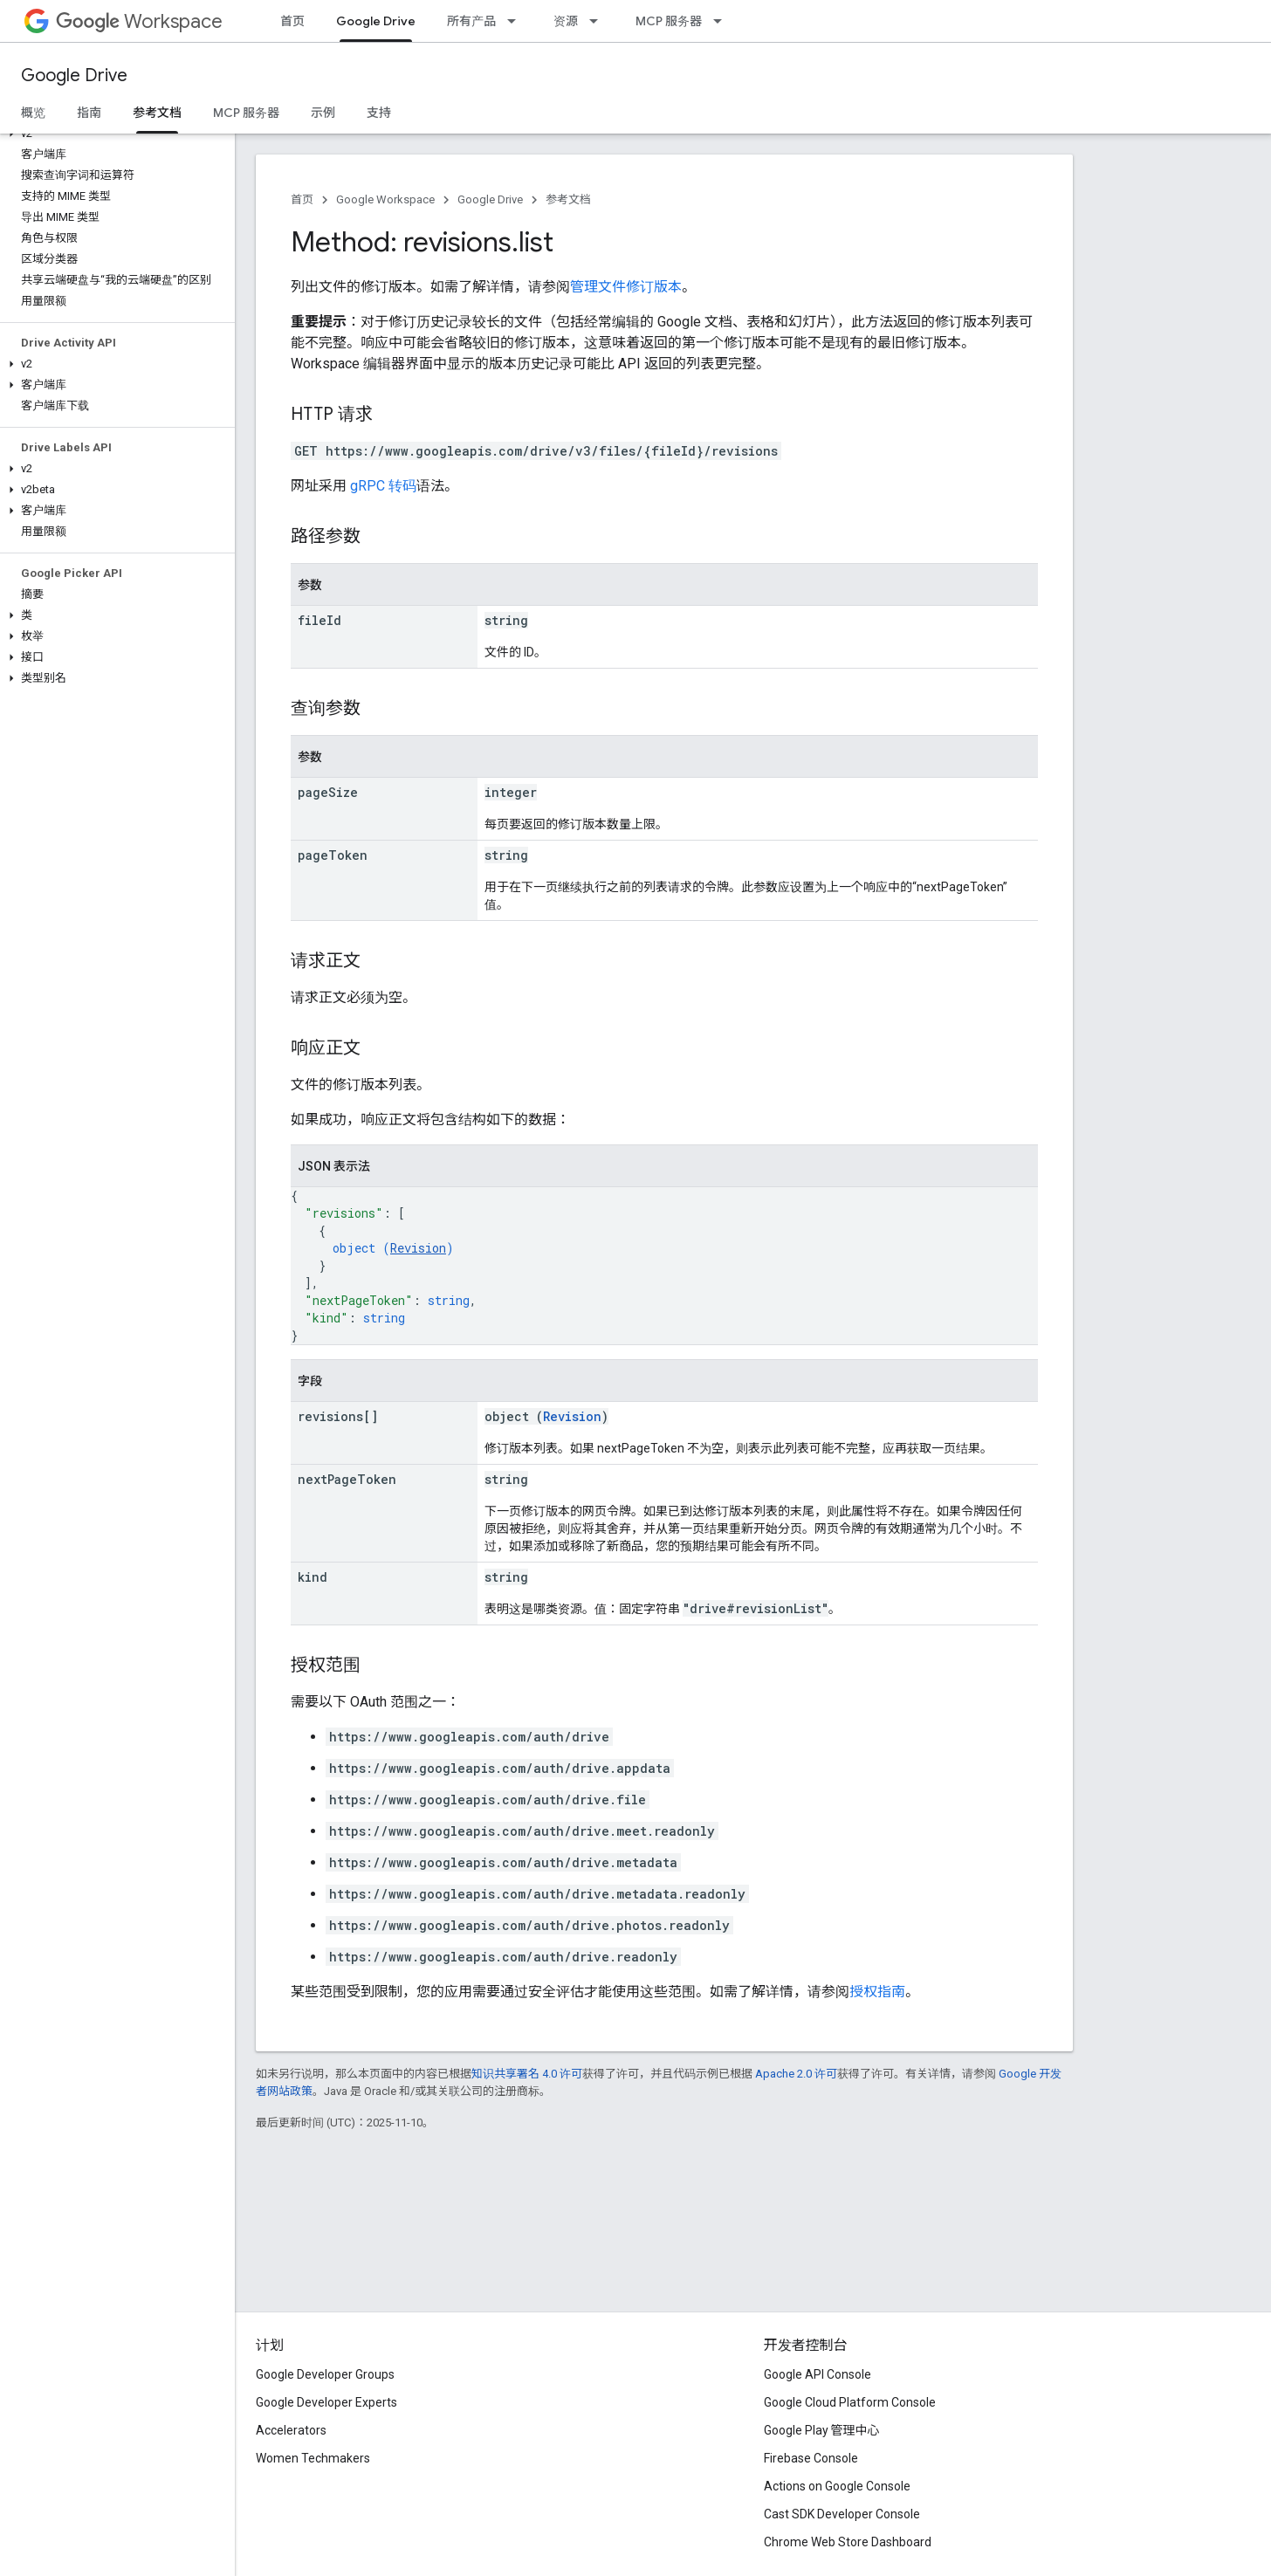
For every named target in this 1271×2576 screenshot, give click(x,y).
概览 (33, 112)
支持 (379, 112)
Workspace (139, 21)
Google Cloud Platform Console (850, 2402)
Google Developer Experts (326, 2402)
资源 (565, 21)
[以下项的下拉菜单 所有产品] (517, 21)
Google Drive (74, 75)
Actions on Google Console (837, 2486)
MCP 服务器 (669, 21)
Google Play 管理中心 (822, 2430)
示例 (323, 112)
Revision (418, 1248)
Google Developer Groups (325, 2374)
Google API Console (817, 2374)
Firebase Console (811, 2458)
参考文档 (568, 199)
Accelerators (291, 2430)
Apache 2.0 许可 (796, 2073)
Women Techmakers (313, 2458)
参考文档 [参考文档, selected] (157, 112)
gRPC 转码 (383, 485)
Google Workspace (385, 199)
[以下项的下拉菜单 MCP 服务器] (723, 21)
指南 (89, 112)
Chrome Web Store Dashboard (847, 2542)
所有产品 (471, 21)
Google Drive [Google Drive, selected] (376, 21)
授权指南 (877, 1991)
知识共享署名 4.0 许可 (526, 2073)
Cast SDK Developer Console (842, 2514)
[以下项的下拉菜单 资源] (599, 21)
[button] (114, 133)
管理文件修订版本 (626, 286)
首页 (292, 21)
